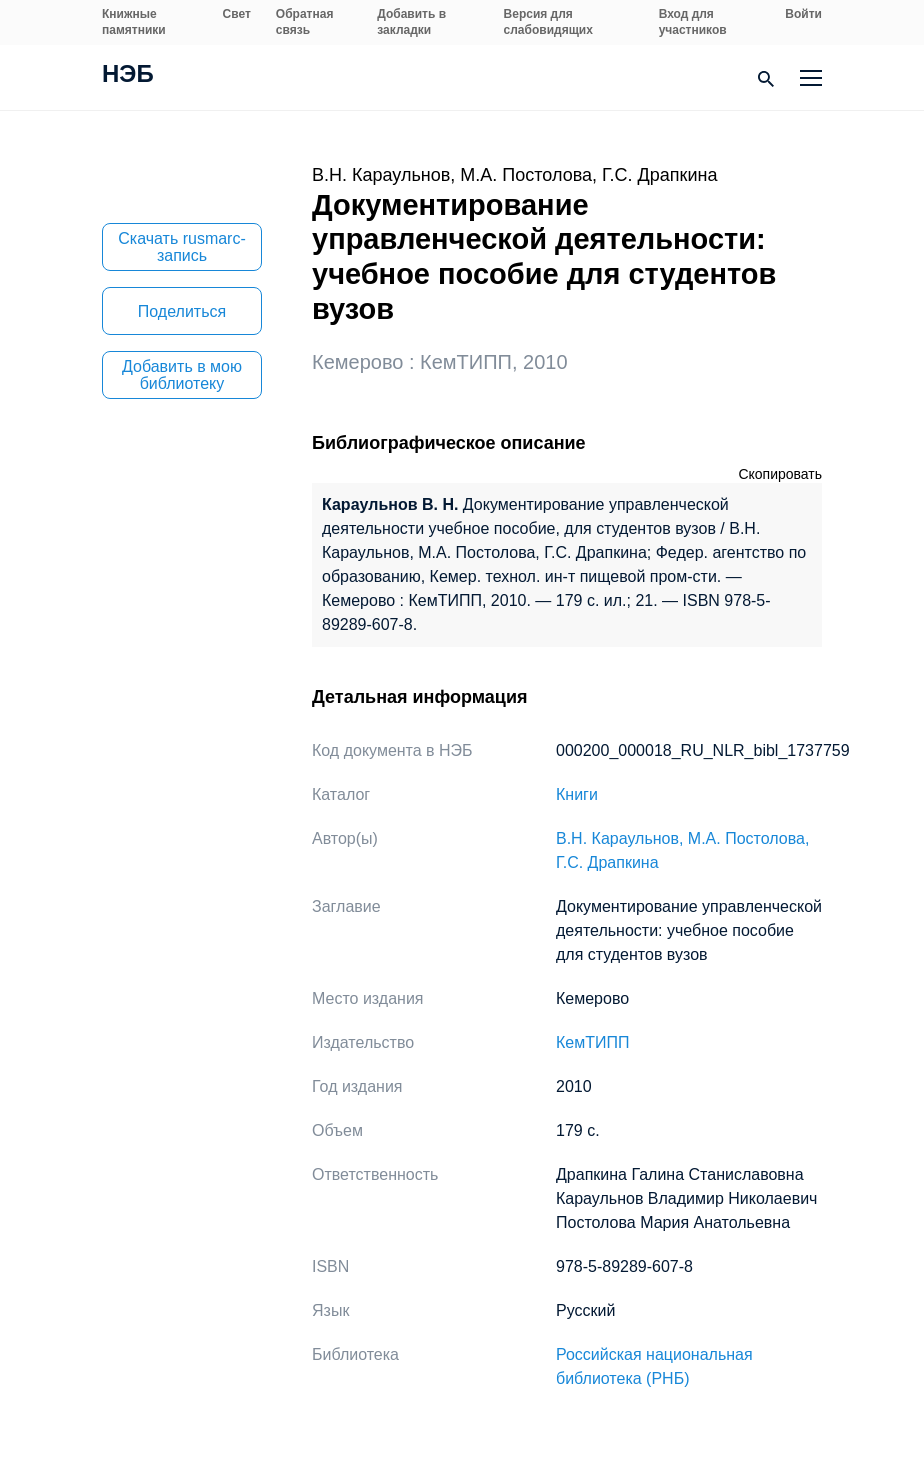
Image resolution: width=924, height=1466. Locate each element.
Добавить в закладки (411, 22)
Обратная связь (305, 22)
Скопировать (780, 474)
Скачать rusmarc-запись (182, 247)
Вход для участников (693, 22)
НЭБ (128, 76)
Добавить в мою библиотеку (182, 375)
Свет (237, 14)
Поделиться (182, 311)
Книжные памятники (134, 22)
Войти (803, 14)
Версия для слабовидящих (548, 22)
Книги (577, 794)
